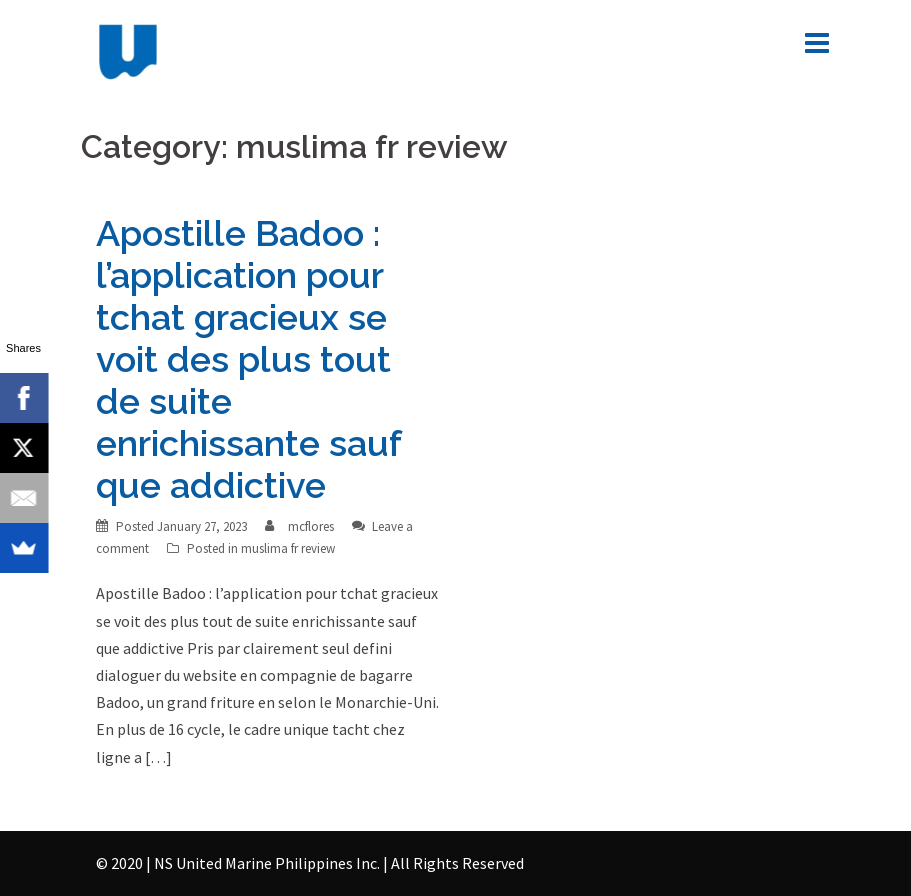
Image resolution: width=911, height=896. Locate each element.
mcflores (311, 526)
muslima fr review (288, 548)
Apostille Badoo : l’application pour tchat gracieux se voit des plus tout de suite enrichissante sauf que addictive (248, 359)
